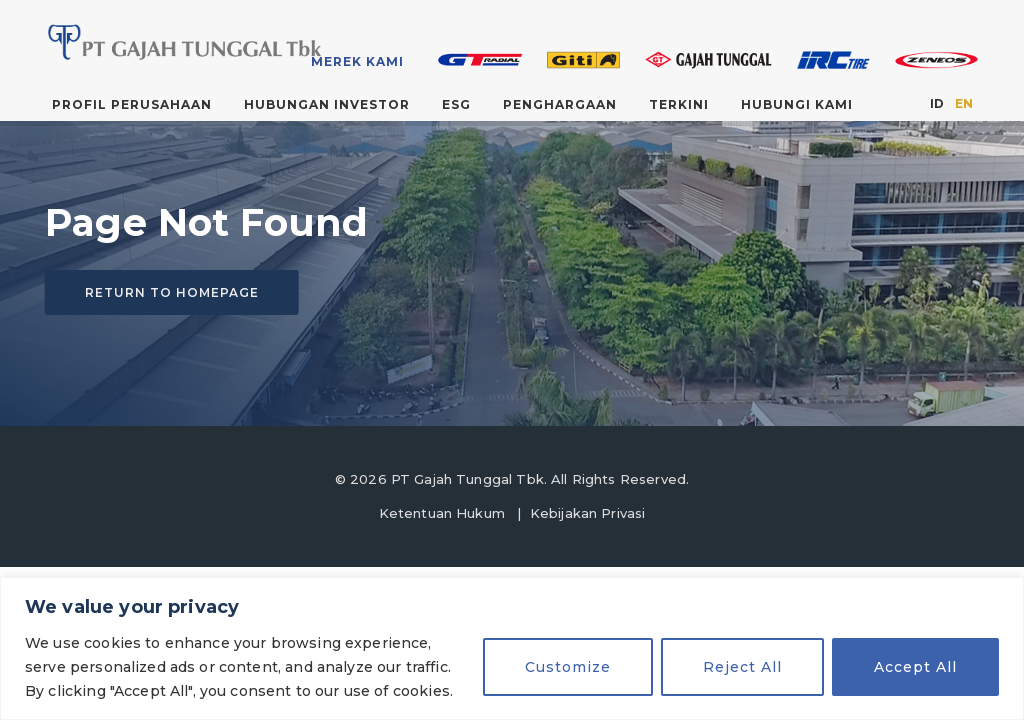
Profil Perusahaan (132, 104)
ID (937, 103)
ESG (456, 104)
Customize (568, 667)
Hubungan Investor (327, 104)
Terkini (679, 104)
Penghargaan (560, 104)
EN (964, 103)
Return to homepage (172, 292)
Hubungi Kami (797, 104)
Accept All (915, 667)
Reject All (742, 667)
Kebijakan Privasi (588, 513)
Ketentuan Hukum (442, 513)
